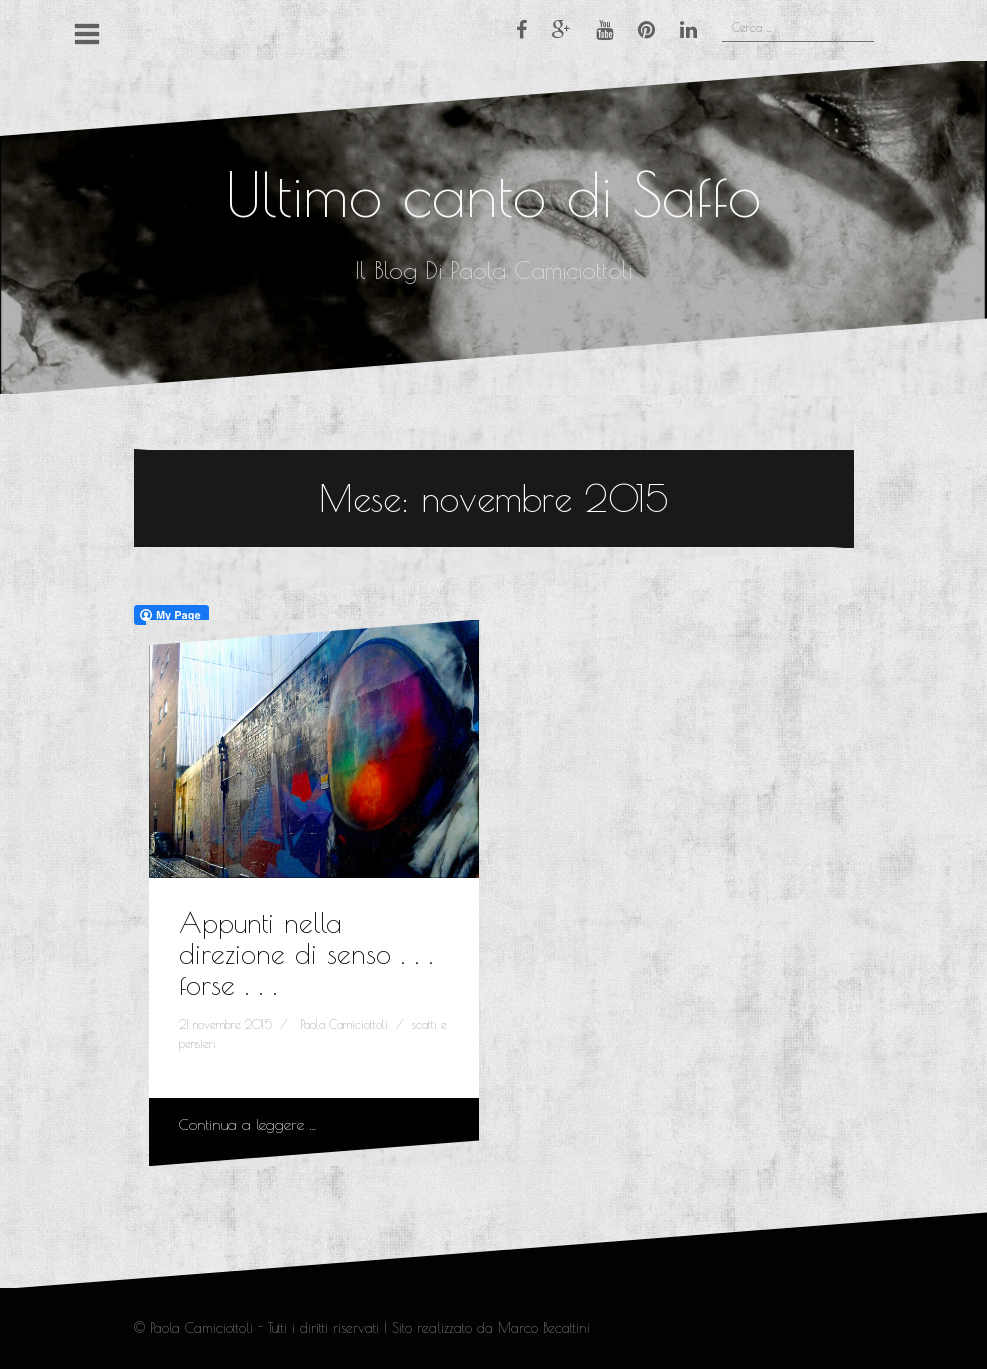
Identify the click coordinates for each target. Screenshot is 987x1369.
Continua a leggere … (248, 1124)
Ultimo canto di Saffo (493, 194)
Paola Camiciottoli (344, 1024)
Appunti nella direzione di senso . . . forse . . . (306, 953)
